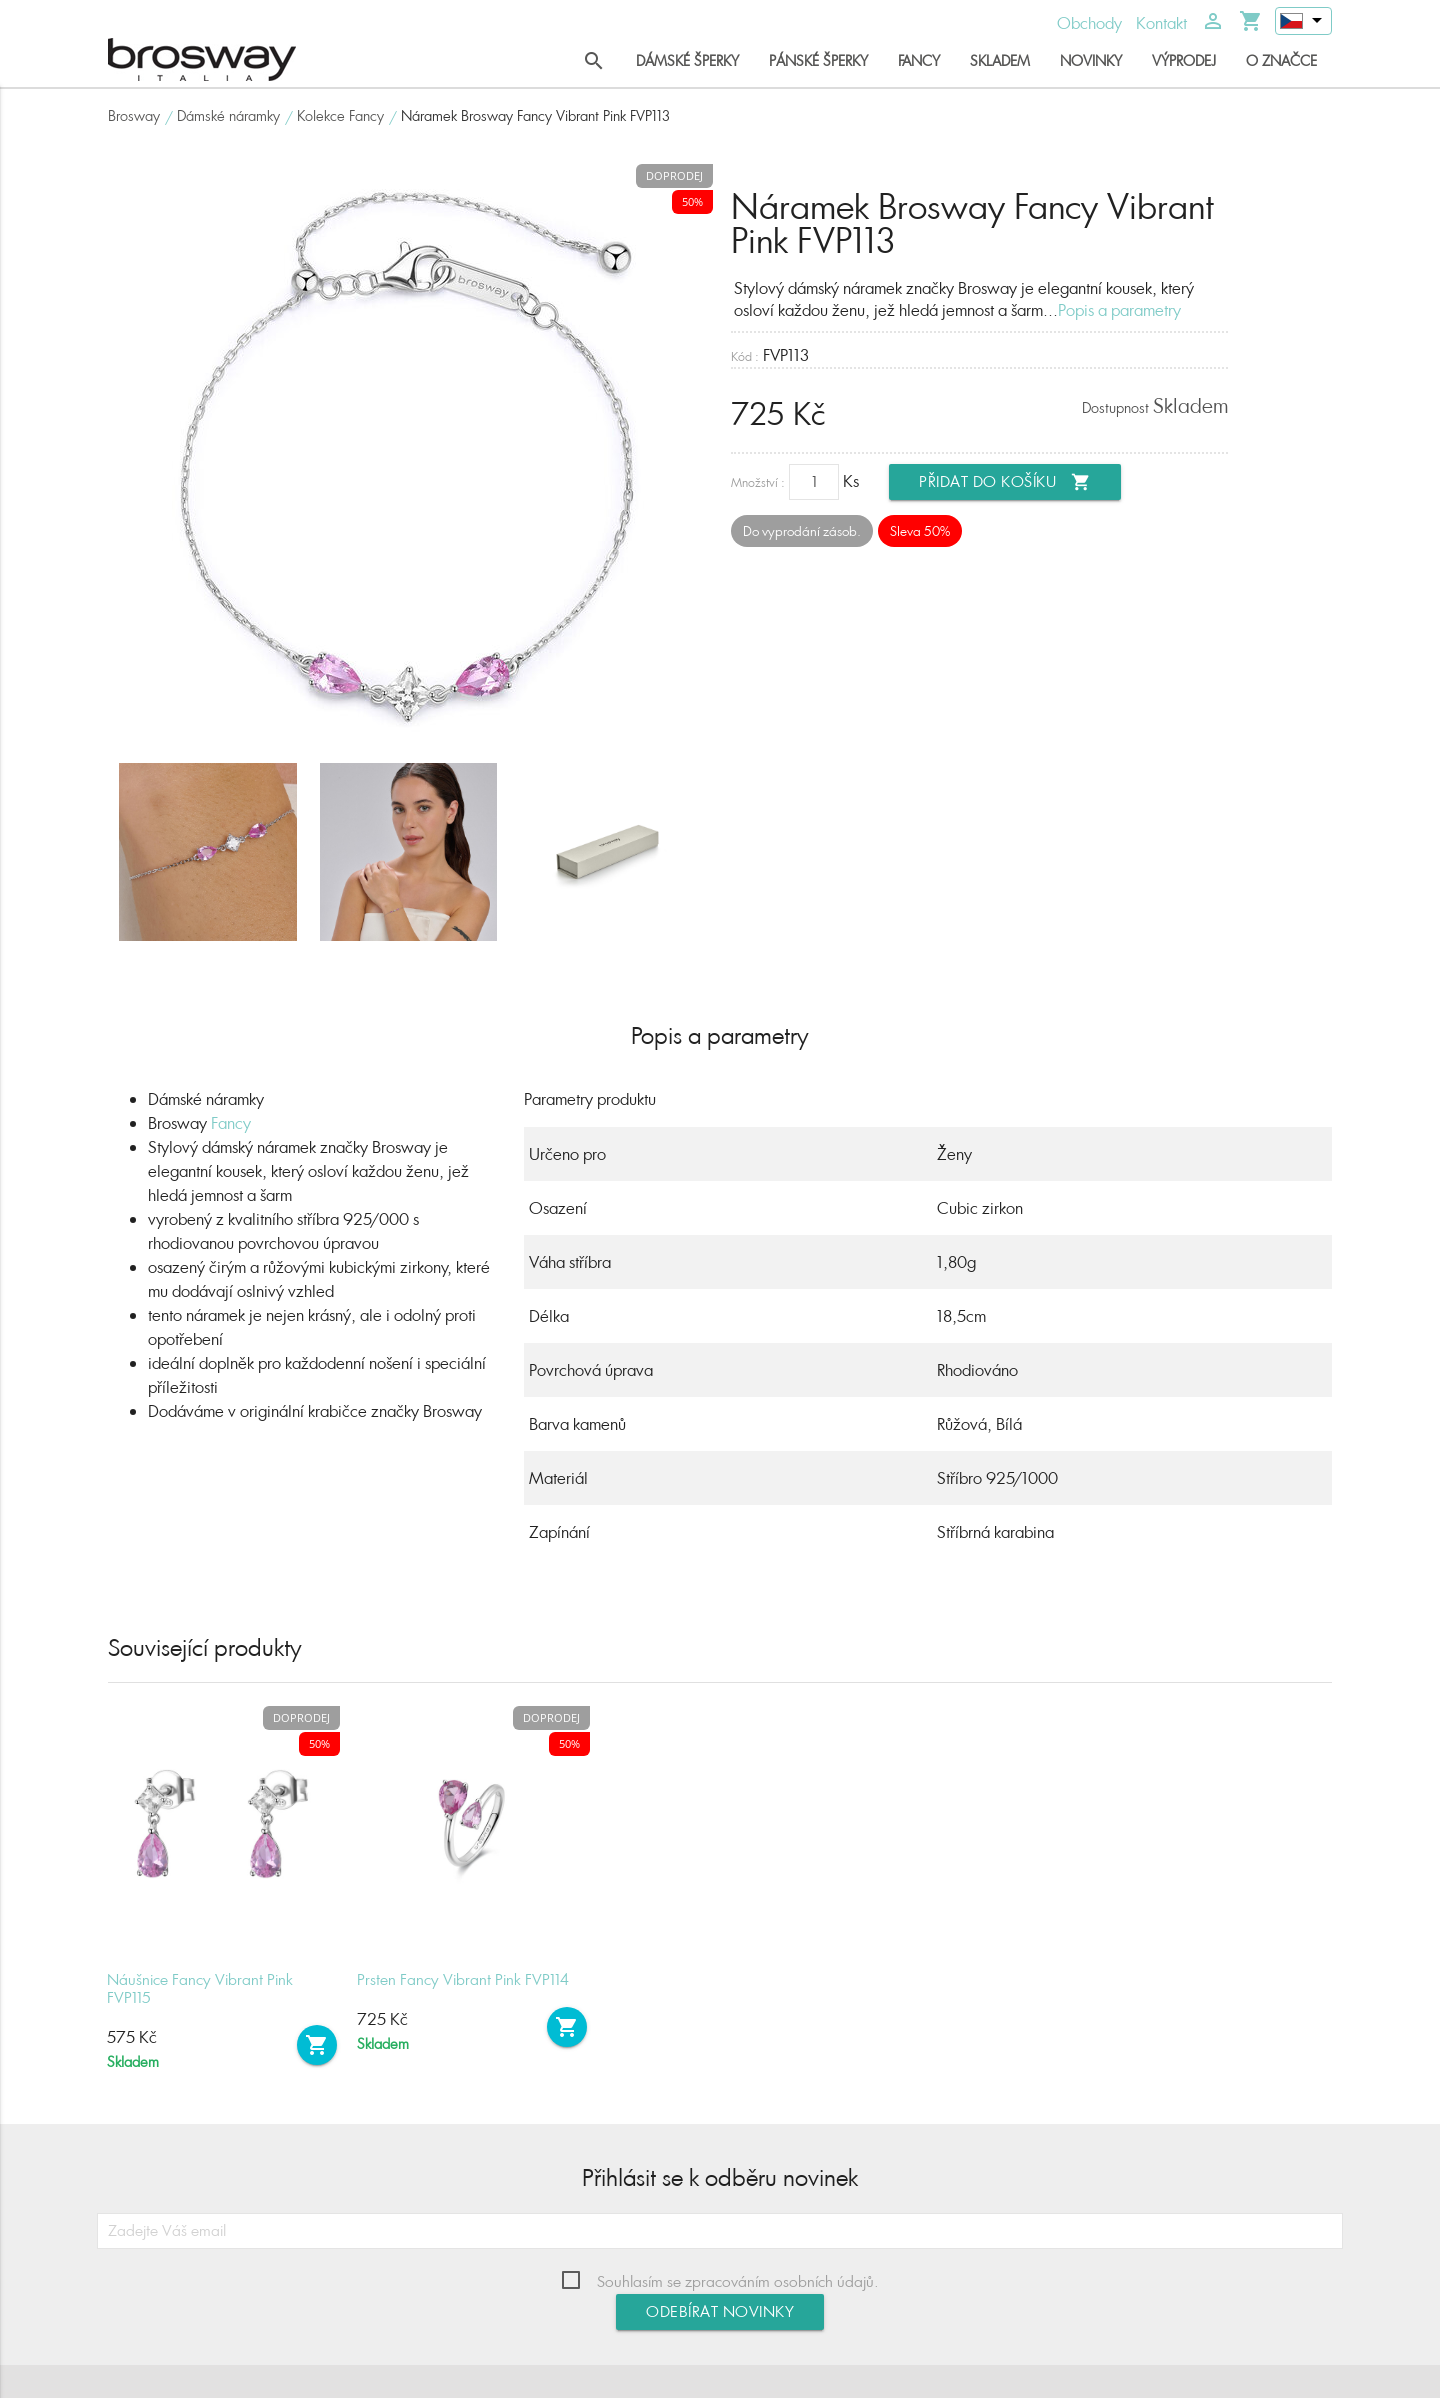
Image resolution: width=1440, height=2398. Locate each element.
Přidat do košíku (1005, 482)
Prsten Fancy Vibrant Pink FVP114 (463, 1979)
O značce (1281, 60)
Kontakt (1161, 23)
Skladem (1000, 60)
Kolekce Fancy (340, 115)
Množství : (758, 482)
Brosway (134, 115)
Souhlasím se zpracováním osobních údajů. (738, 2281)
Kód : (745, 356)
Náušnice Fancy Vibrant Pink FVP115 (200, 1988)
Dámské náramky (228, 115)
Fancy (919, 60)
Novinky (1091, 60)
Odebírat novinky (720, 2311)
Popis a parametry (1119, 310)
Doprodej (674, 175)
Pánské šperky (818, 60)
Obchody (1089, 23)
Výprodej (1184, 60)
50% (692, 201)
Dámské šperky (687, 60)
